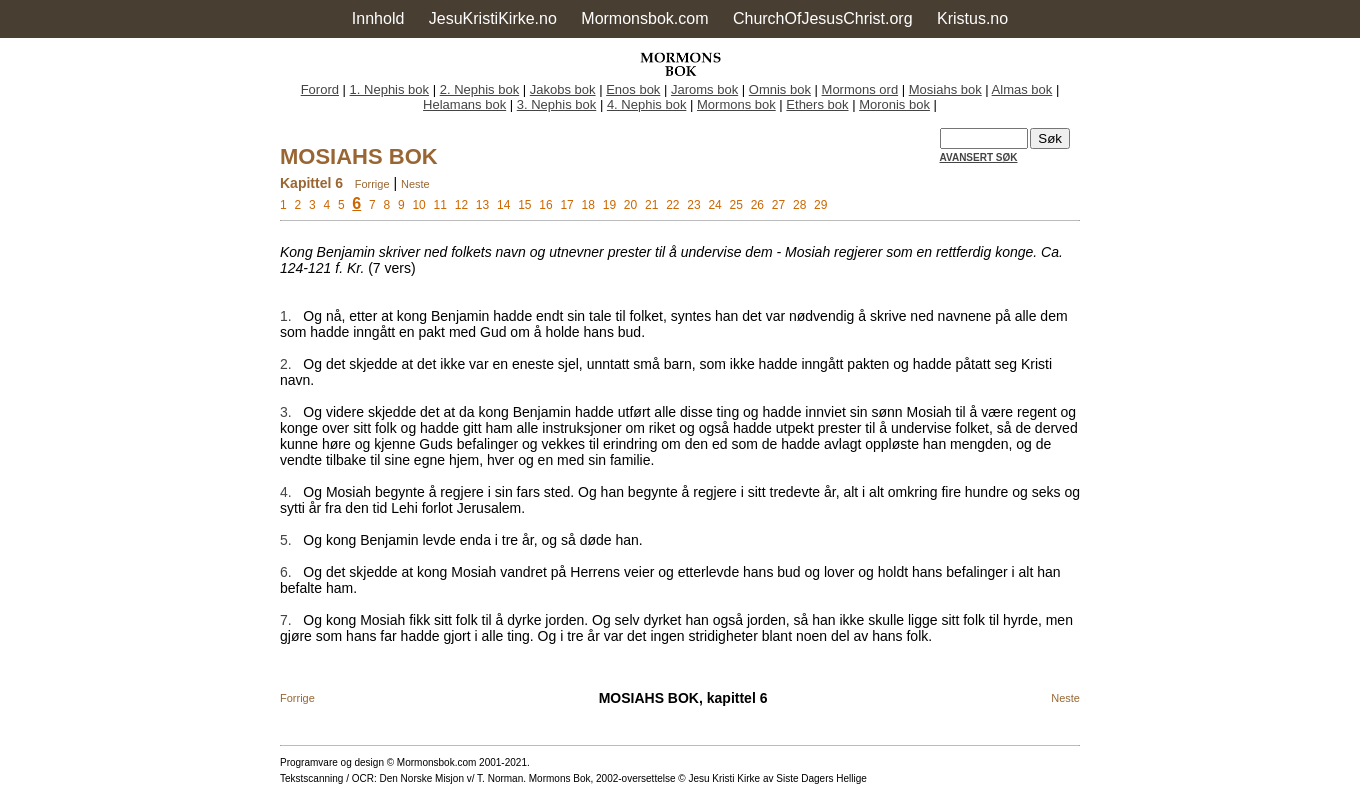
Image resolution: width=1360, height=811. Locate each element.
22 (672, 205)
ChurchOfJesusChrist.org (823, 18)
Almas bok (1022, 89)
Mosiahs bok (945, 89)
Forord (320, 89)
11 (440, 205)
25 (736, 205)
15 (524, 205)
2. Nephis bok (480, 89)
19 (609, 205)
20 (630, 205)
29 (820, 205)
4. (286, 492)
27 (778, 205)
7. (286, 620)
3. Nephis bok (557, 104)
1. (286, 316)
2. (286, 364)
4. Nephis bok (647, 104)
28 (799, 205)
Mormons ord (860, 89)
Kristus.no (972, 18)
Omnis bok (780, 89)
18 (588, 205)
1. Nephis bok (390, 89)
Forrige (372, 184)
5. (286, 540)
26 (757, 205)
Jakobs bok (563, 89)
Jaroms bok (704, 89)
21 (651, 205)
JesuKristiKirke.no (493, 18)
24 (714, 205)
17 (566, 205)
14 (503, 205)
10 (418, 205)
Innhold (378, 18)
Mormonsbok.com (644, 18)
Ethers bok (817, 104)
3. (286, 412)
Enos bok (633, 89)
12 (461, 205)
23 (693, 205)
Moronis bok (894, 104)
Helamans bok (464, 104)
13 (482, 205)
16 (545, 205)
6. (286, 572)
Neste (415, 184)
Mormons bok (736, 104)
